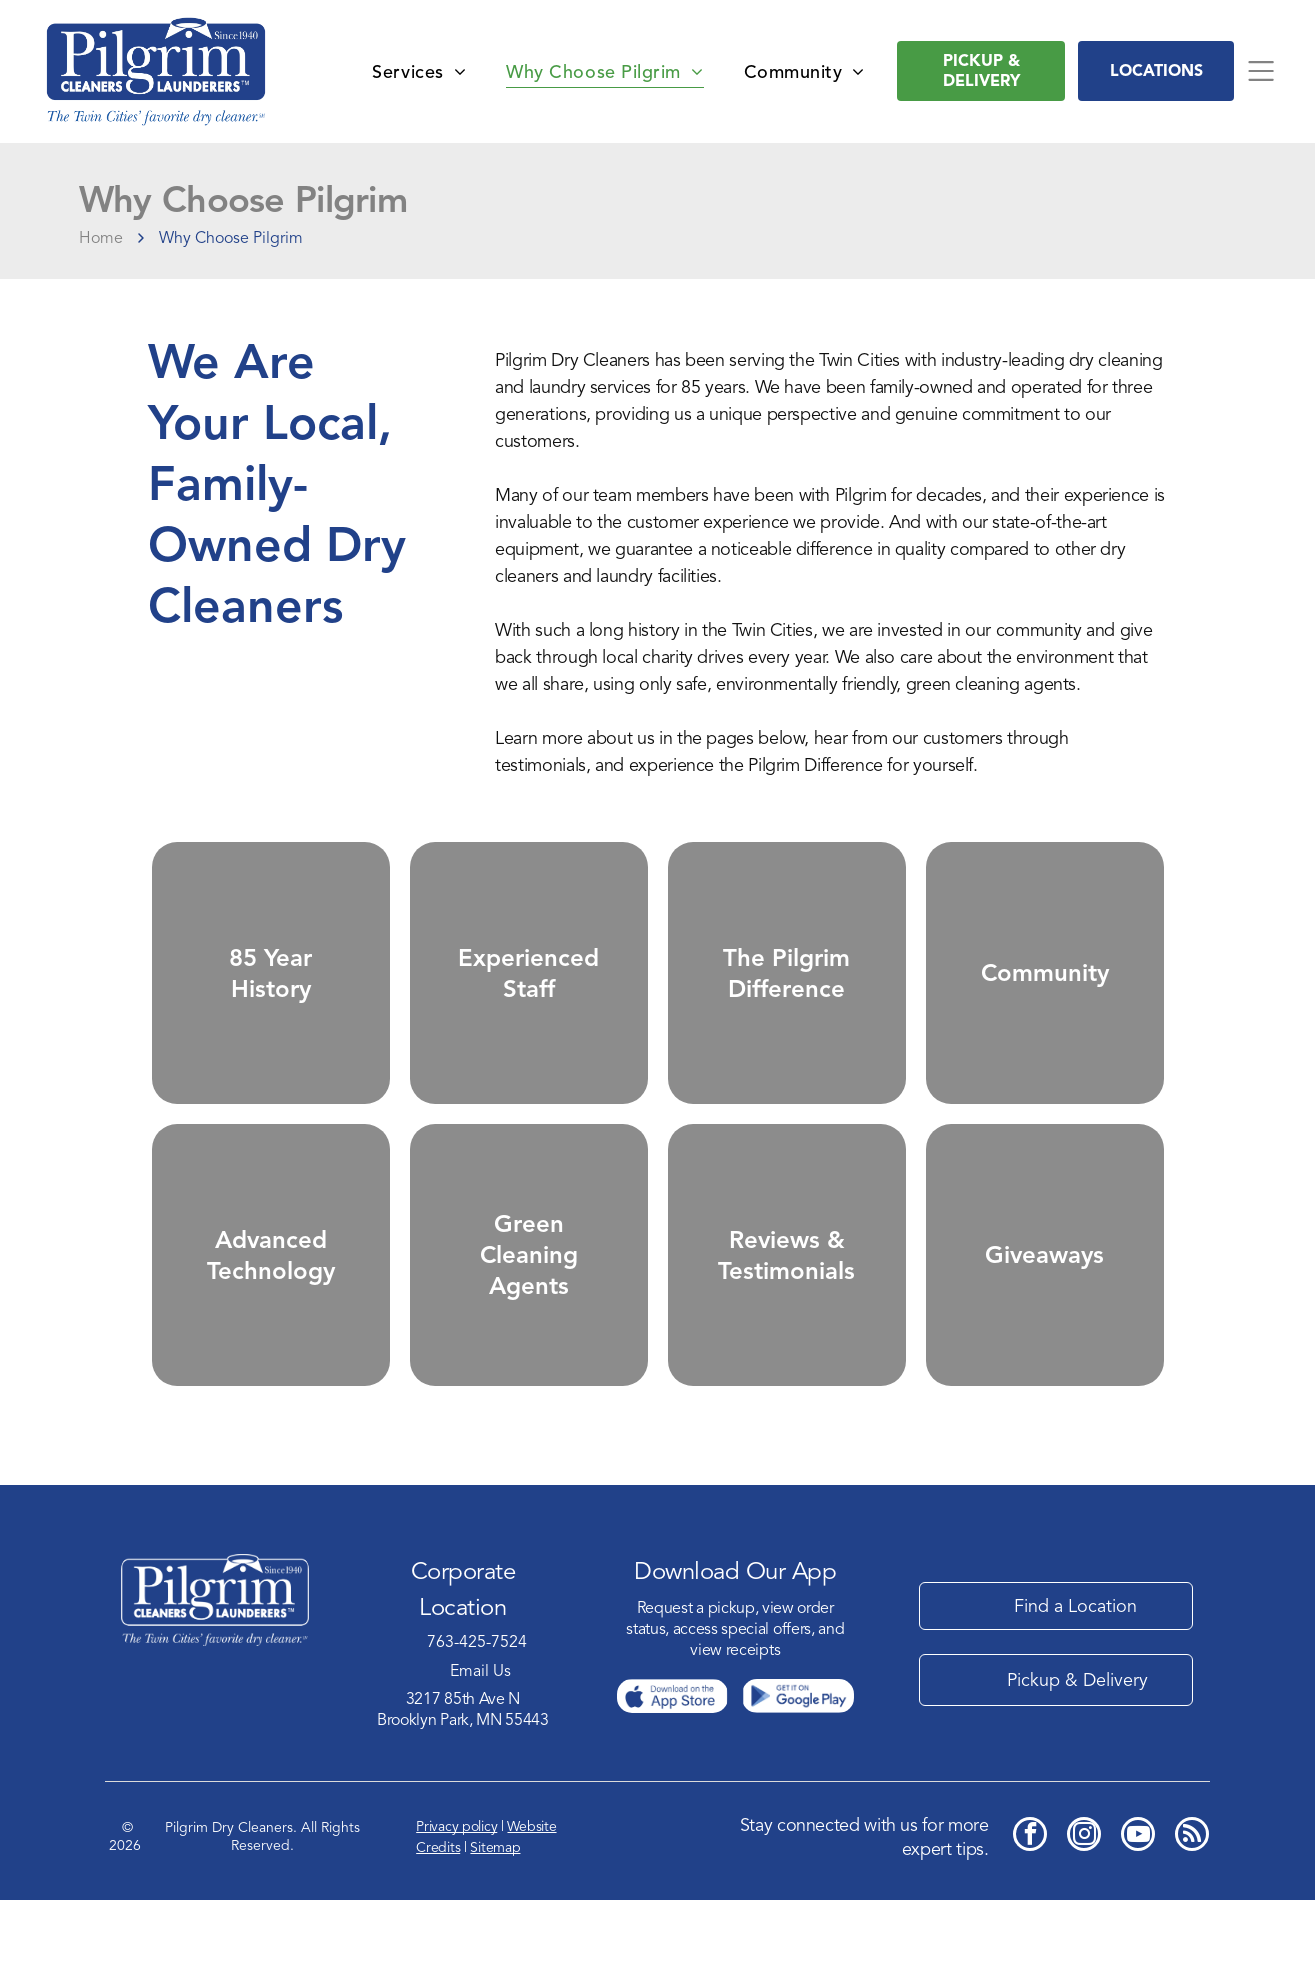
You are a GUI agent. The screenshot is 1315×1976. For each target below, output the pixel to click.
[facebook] (1030, 1912)
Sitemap (495, 1923)
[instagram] (1084, 1912)
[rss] (1192, 1912)
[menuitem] (419, 71)
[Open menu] (1261, 71)
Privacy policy (456, 1902)
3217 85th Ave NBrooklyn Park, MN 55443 (463, 1784)
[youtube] (1138, 1912)
